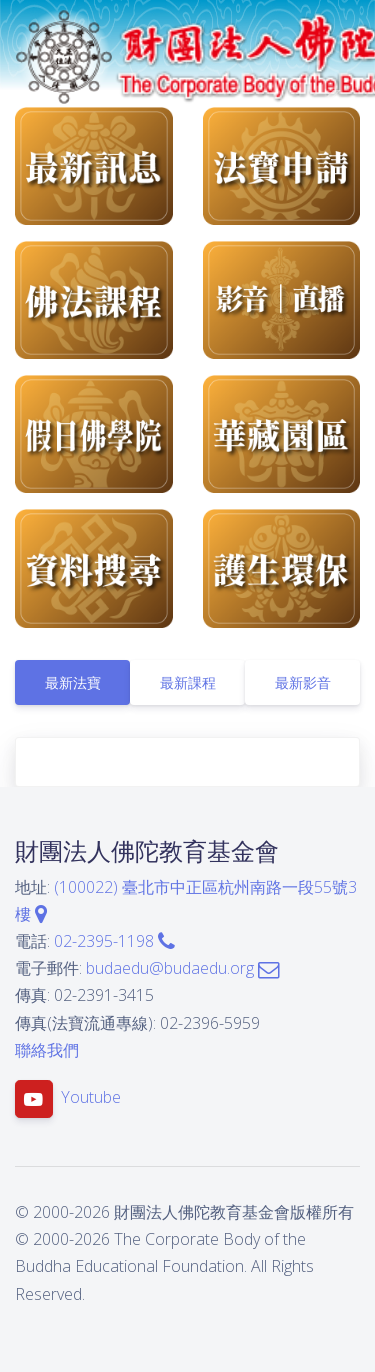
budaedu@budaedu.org (182, 968)
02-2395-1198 (114, 941)
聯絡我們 (47, 1050)
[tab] (72, 682)
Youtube (91, 1097)
